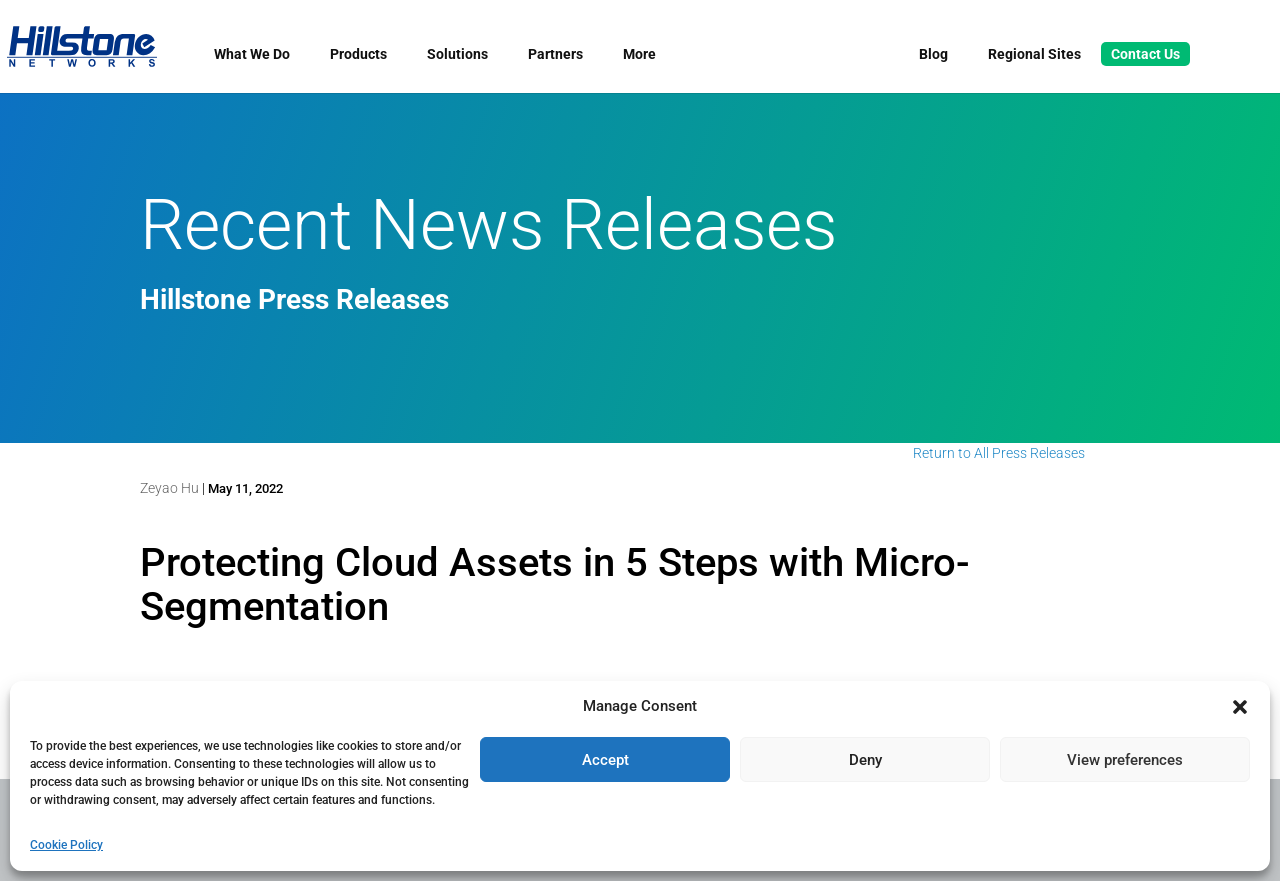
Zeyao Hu (169, 488)
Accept (605, 760)
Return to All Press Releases (999, 453)
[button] (1240, 707)
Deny (865, 760)
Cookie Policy (66, 845)
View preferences (1125, 760)
